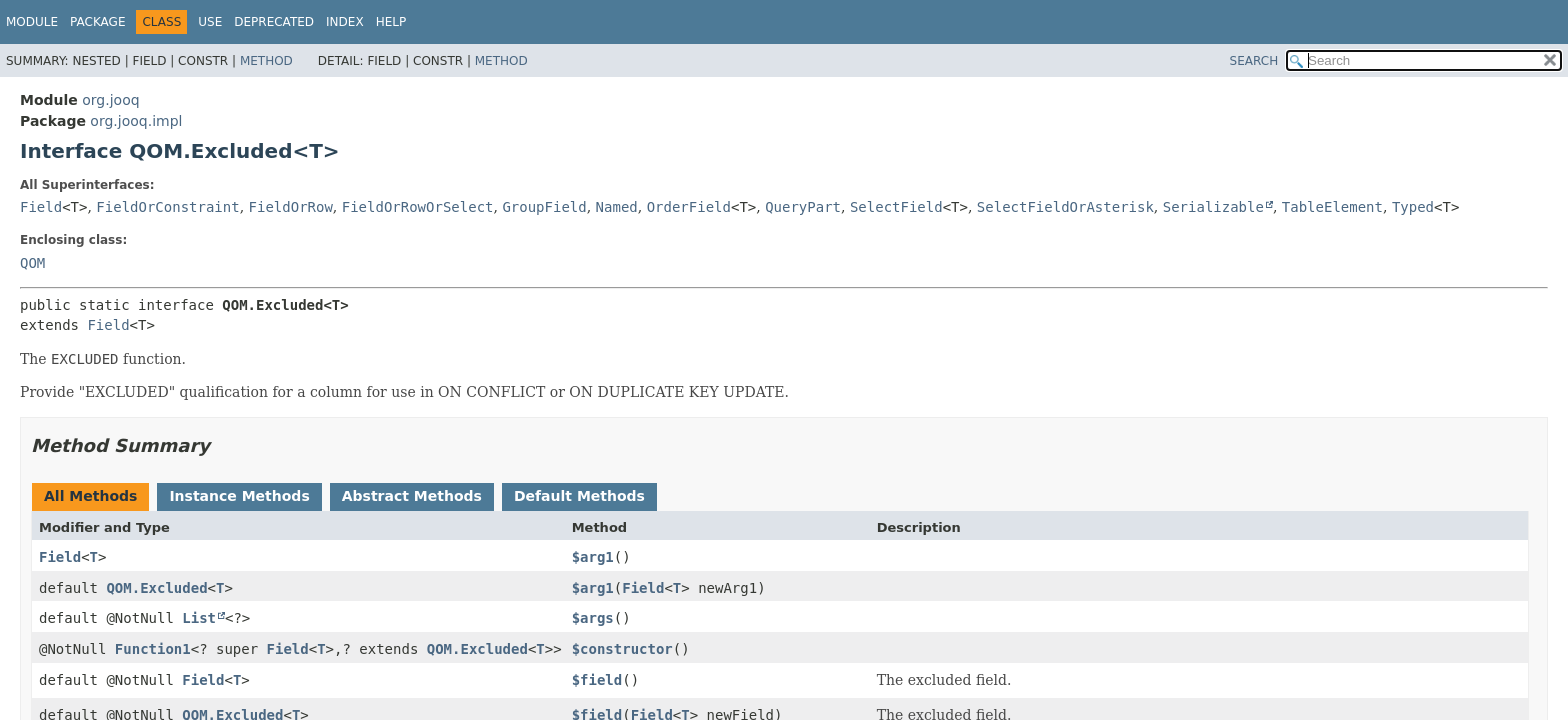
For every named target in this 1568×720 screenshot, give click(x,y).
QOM (32, 263)
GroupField (544, 207)
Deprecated (274, 22)
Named (617, 207)
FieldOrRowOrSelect (418, 207)
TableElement (1332, 207)
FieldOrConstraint (167, 207)
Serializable (1213, 207)
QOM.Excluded (156, 588)
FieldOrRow (291, 207)
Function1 (153, 649)
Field (41, 207)
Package (97, 22)
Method (266, 61)
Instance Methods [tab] (239, 496)
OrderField (689, 207)
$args (593, 618)
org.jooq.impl (136, 121)
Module (32, 22)
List (199, 618)
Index (345, 22)
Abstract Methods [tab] (412, 496)
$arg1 (593, 557)
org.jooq (110, 100)
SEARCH (1254, 61)
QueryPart (803, 207)
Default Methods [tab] (579, 496)
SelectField (896, 207)
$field (597, 680)
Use (210, 22)
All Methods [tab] (90, 496)
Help (391, 22)
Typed (1413, 207)
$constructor (622, 649)
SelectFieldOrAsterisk (1065, 207)
